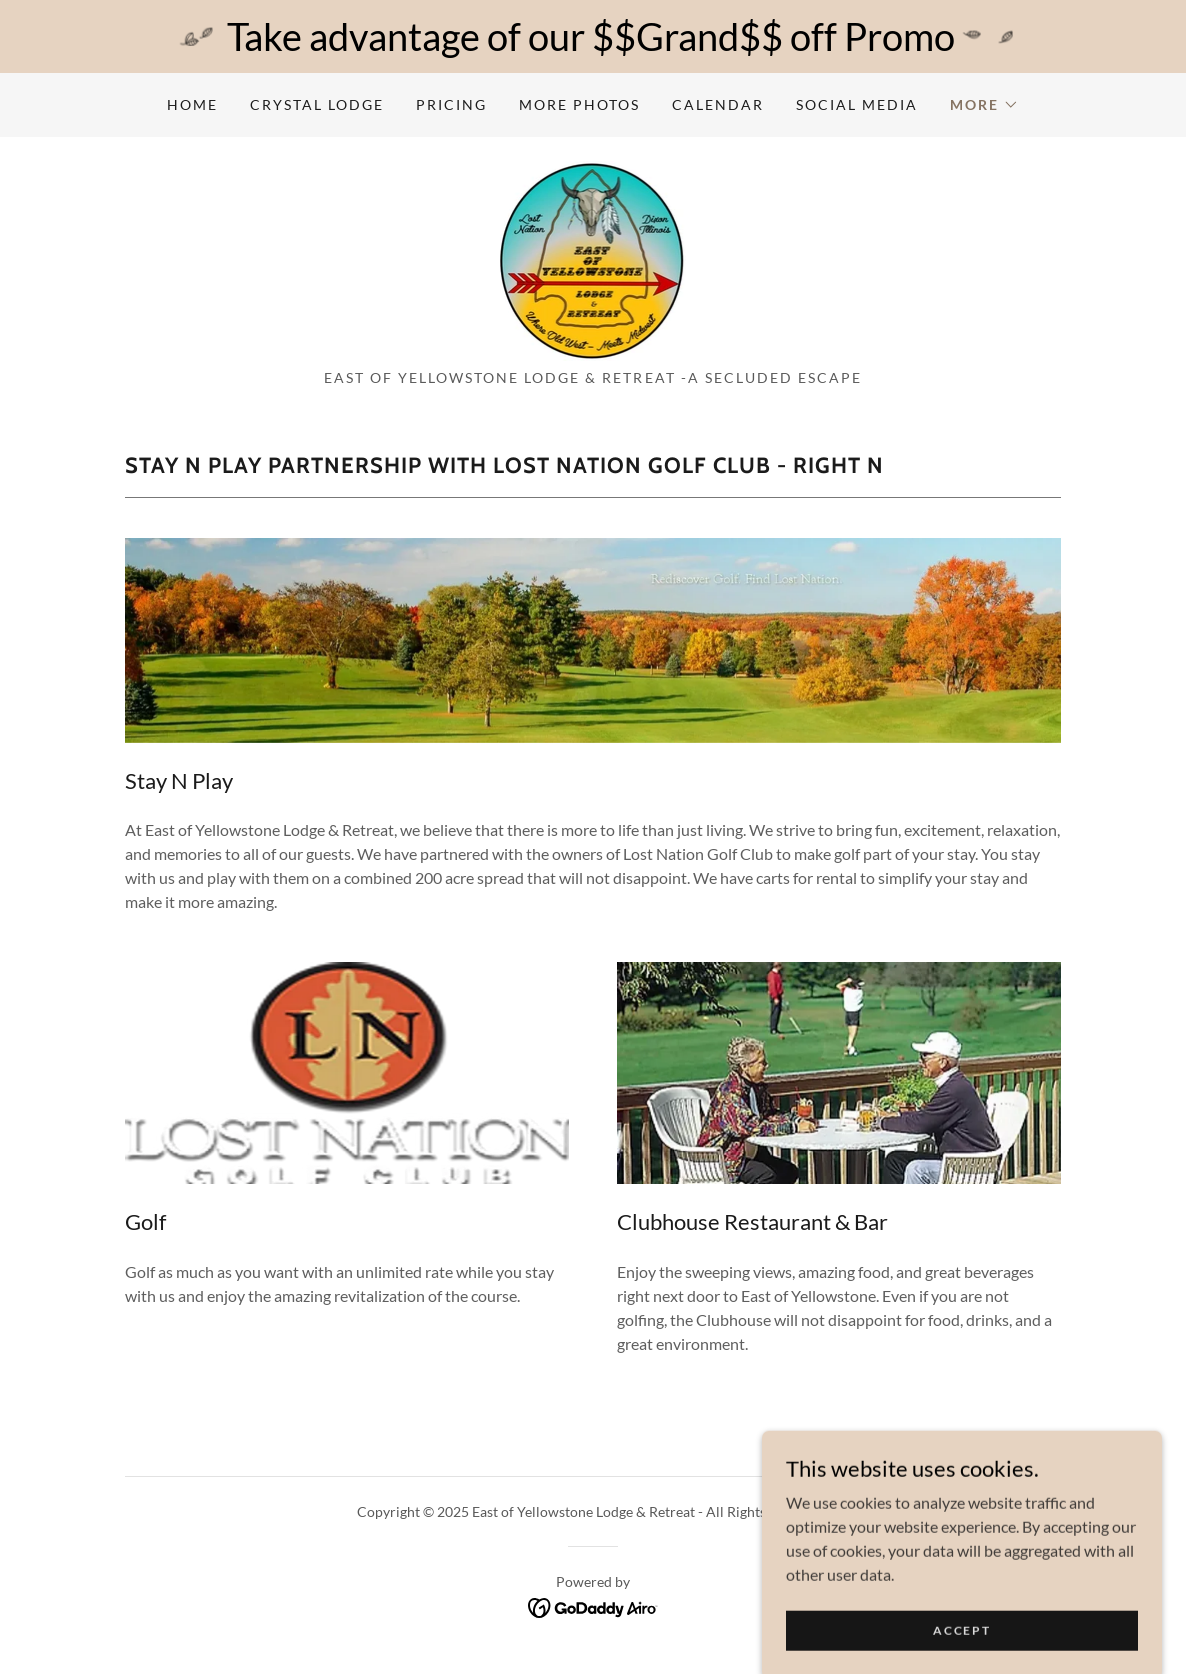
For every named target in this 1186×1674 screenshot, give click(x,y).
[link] (593, 258)
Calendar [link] (718, 104)
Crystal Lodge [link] (317, 104)
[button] (984, 105)
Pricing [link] (451, 104)
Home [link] (192, 104)
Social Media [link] (857, 104)
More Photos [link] (579, 104)
